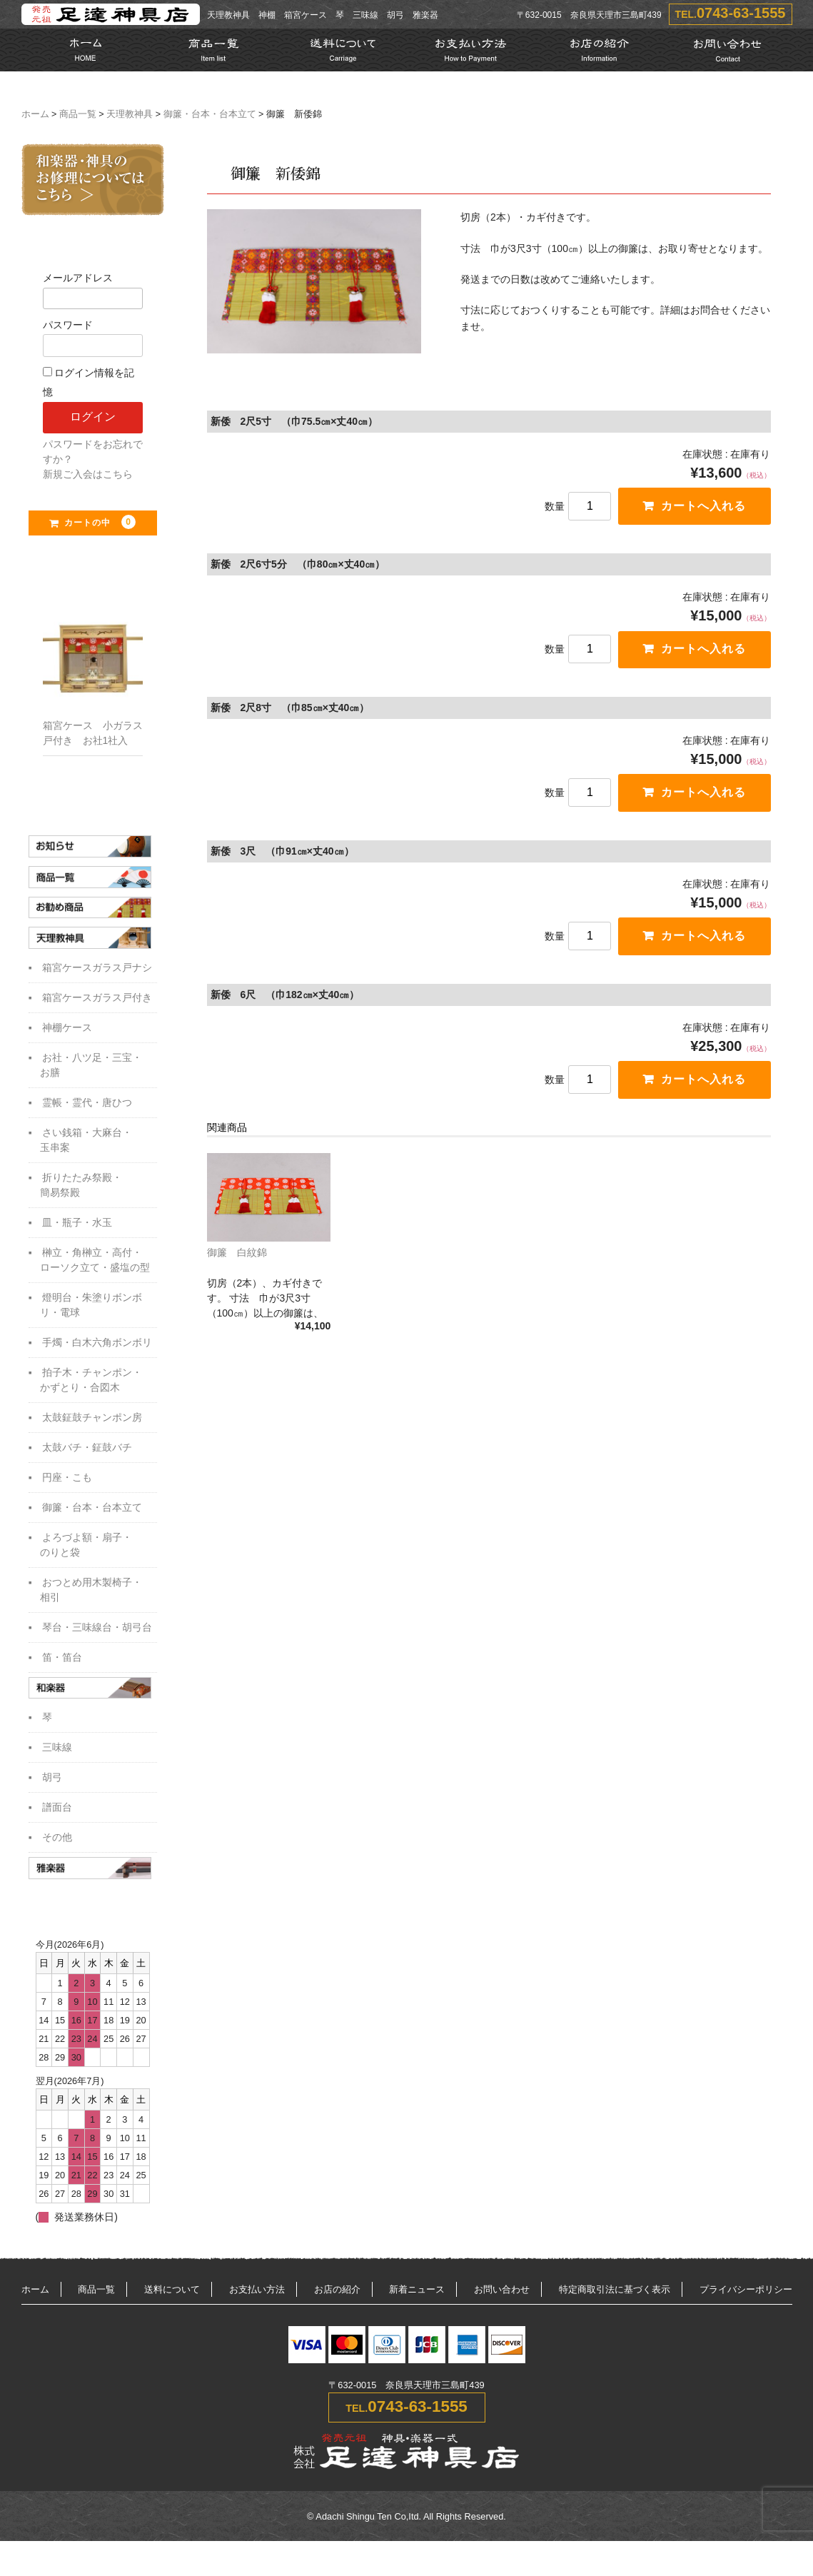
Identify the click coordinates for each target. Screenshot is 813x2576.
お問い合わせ (502, 2295)
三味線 (57, 1753)
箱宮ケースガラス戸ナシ (97, 971)
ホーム (35, 114)
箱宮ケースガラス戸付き (97, 1001)
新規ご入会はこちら (88, 474)
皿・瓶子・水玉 (77, 1226)
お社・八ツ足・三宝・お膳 (91, 1069)
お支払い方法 (257, 2295)
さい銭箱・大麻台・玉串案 (86, 1144)
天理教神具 (129, 114)
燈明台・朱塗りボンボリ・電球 (91, 1309)
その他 (57, 1842)
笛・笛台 (62, 1661)
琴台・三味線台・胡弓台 (97, 1631)
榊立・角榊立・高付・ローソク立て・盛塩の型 (95, 1264)
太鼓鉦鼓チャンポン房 (92, 1421)
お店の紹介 (337, 2295)
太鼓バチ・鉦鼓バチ (87, 1451)
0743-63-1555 (741, 13)
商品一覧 (77, 114)
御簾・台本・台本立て (209, 114)
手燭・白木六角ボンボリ (97, 1346)
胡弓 (52, 1782)
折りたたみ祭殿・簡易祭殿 (81, 1189)
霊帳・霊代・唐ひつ (87, 1106)
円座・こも (67, 1481)
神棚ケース (67, 1031)
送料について (172, 2295)
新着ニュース (417, 2295)
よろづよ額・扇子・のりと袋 (86, 1549)
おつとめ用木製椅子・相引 (91, 1594)
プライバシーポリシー (746, 2295)
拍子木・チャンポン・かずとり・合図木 (91, 1384)
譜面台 (57, 1812)
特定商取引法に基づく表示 (614, 2295)
